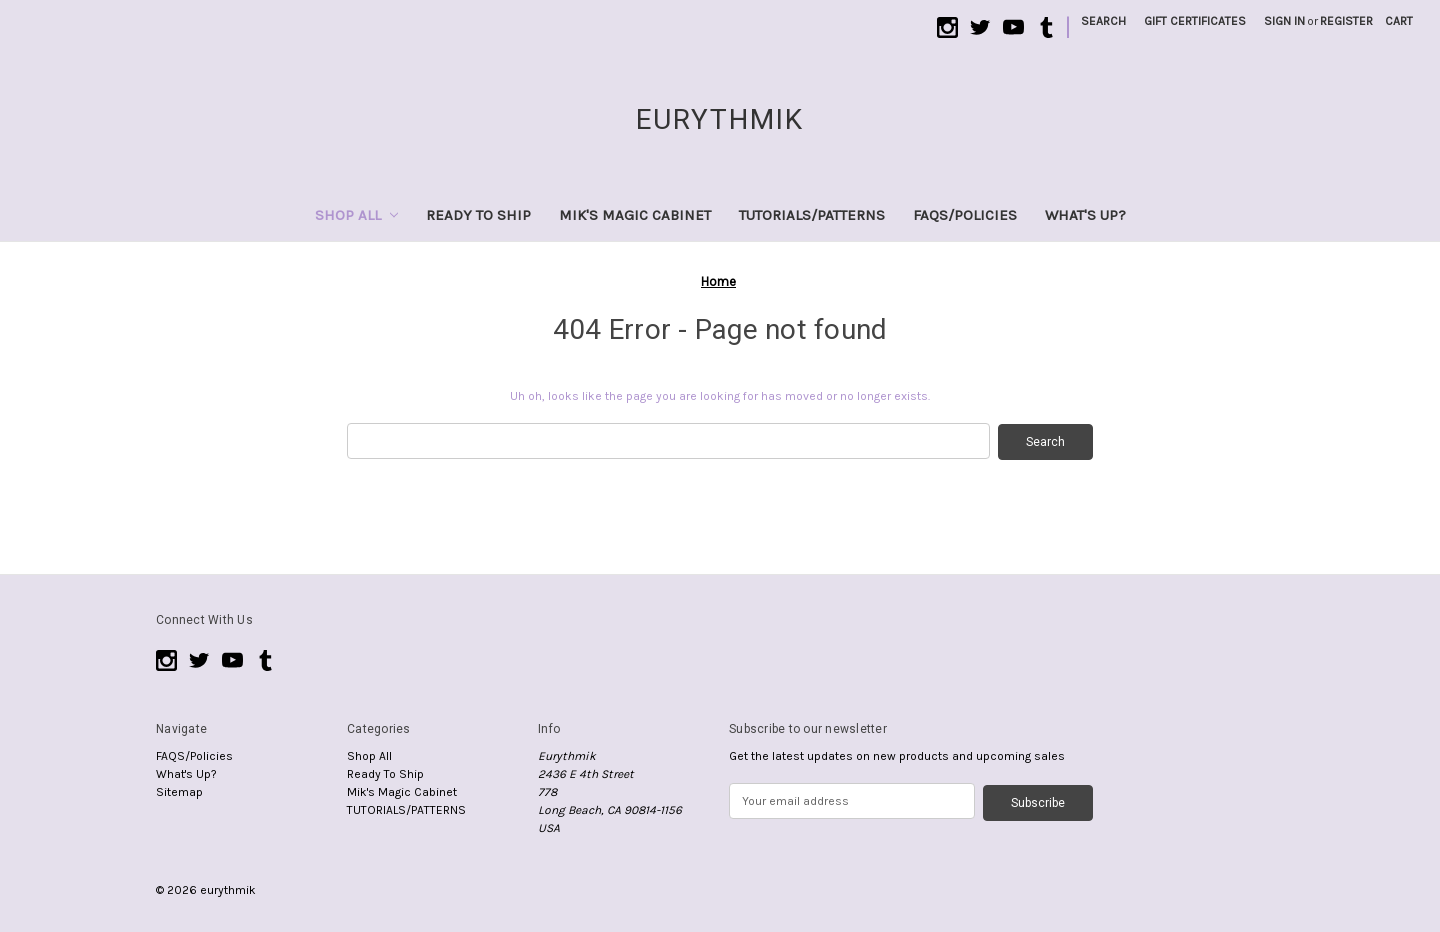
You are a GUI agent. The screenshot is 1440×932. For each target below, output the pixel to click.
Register (1346, 21)
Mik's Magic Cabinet (635, 215)
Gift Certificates (1195, 21)
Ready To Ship (478, 215)
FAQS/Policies (965, 215)
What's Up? (1085, 215)
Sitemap (179, 791)
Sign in (1284, 21)
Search (1103, 21)
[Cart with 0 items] (1399, 21)
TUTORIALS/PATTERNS (812, 215)
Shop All (356, 215)
